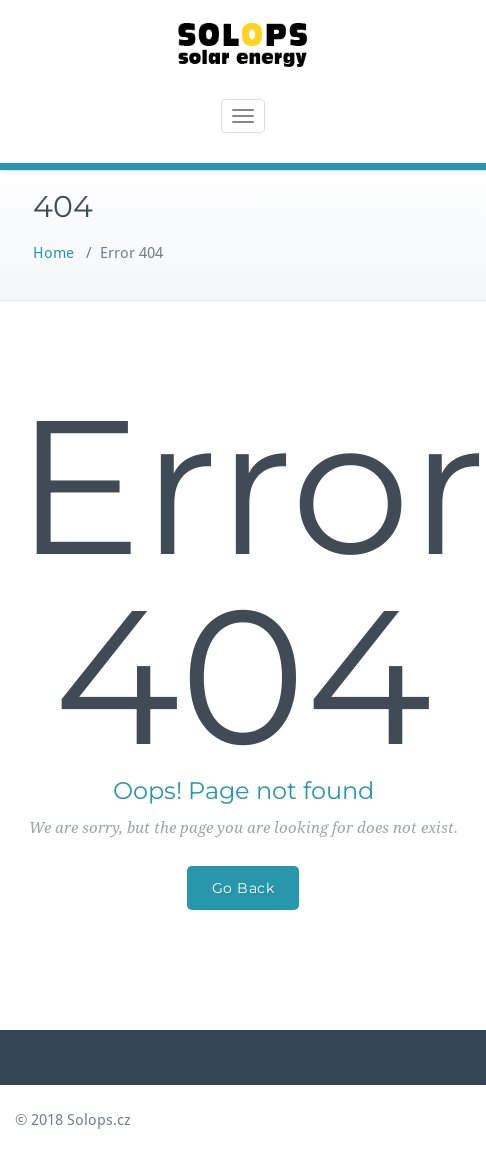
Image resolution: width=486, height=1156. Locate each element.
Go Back (243, 888)
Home (53, 253)
